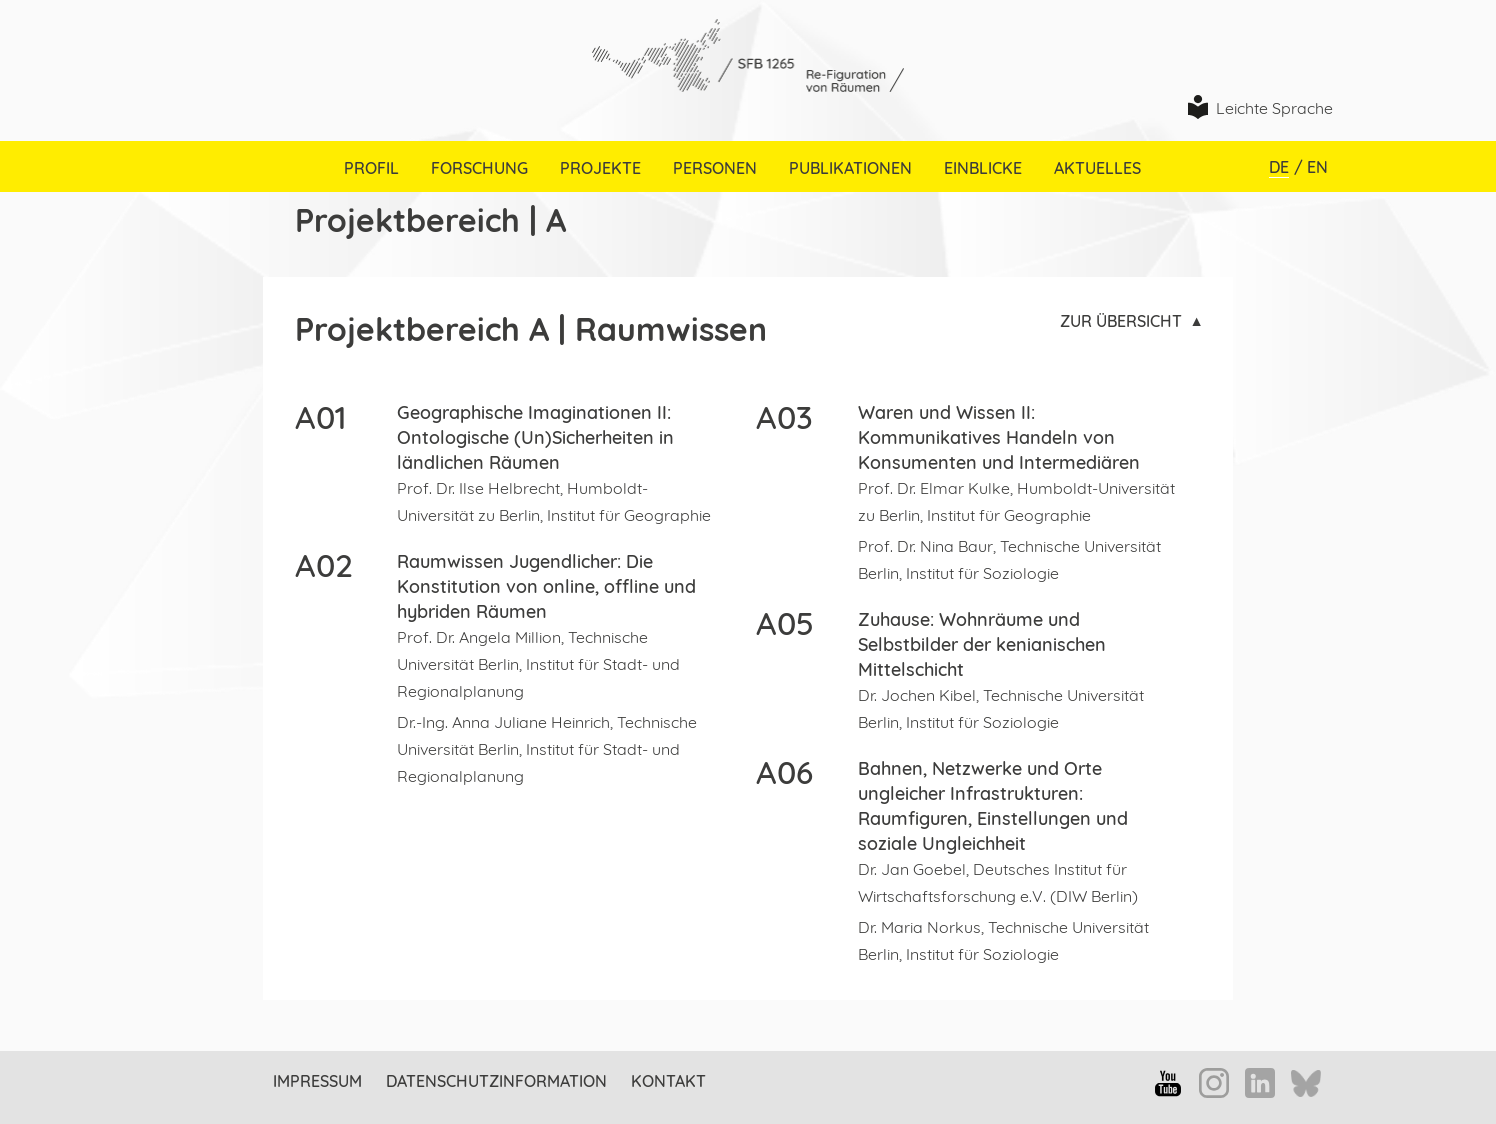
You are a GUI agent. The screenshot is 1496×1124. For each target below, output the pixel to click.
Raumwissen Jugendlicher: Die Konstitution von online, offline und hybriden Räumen (546, 586)
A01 (320, 417)
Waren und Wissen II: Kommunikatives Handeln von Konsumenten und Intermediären (999, 437)
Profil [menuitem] (371, 168)
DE (1279, 167)
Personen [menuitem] (715, 168)
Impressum (317, 1081)
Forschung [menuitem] (479, 168)
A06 (784, 772)
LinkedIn (1260, 1083)
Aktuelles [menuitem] (1097, 168)
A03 (784, 417)
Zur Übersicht (1121, 321)
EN (1317, 167)
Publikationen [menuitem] (850, 168)
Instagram (1214, 1083)
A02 (324, 565)
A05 (785, 623)
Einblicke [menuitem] (983, 168)
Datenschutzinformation (496, 1081)
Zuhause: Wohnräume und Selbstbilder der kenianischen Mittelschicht (982, 644)
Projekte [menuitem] (600, 168)
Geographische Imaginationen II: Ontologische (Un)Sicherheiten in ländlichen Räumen (535, 437)
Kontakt (668, 1081)
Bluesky (1306, 1085)
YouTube (1168, 1083)
